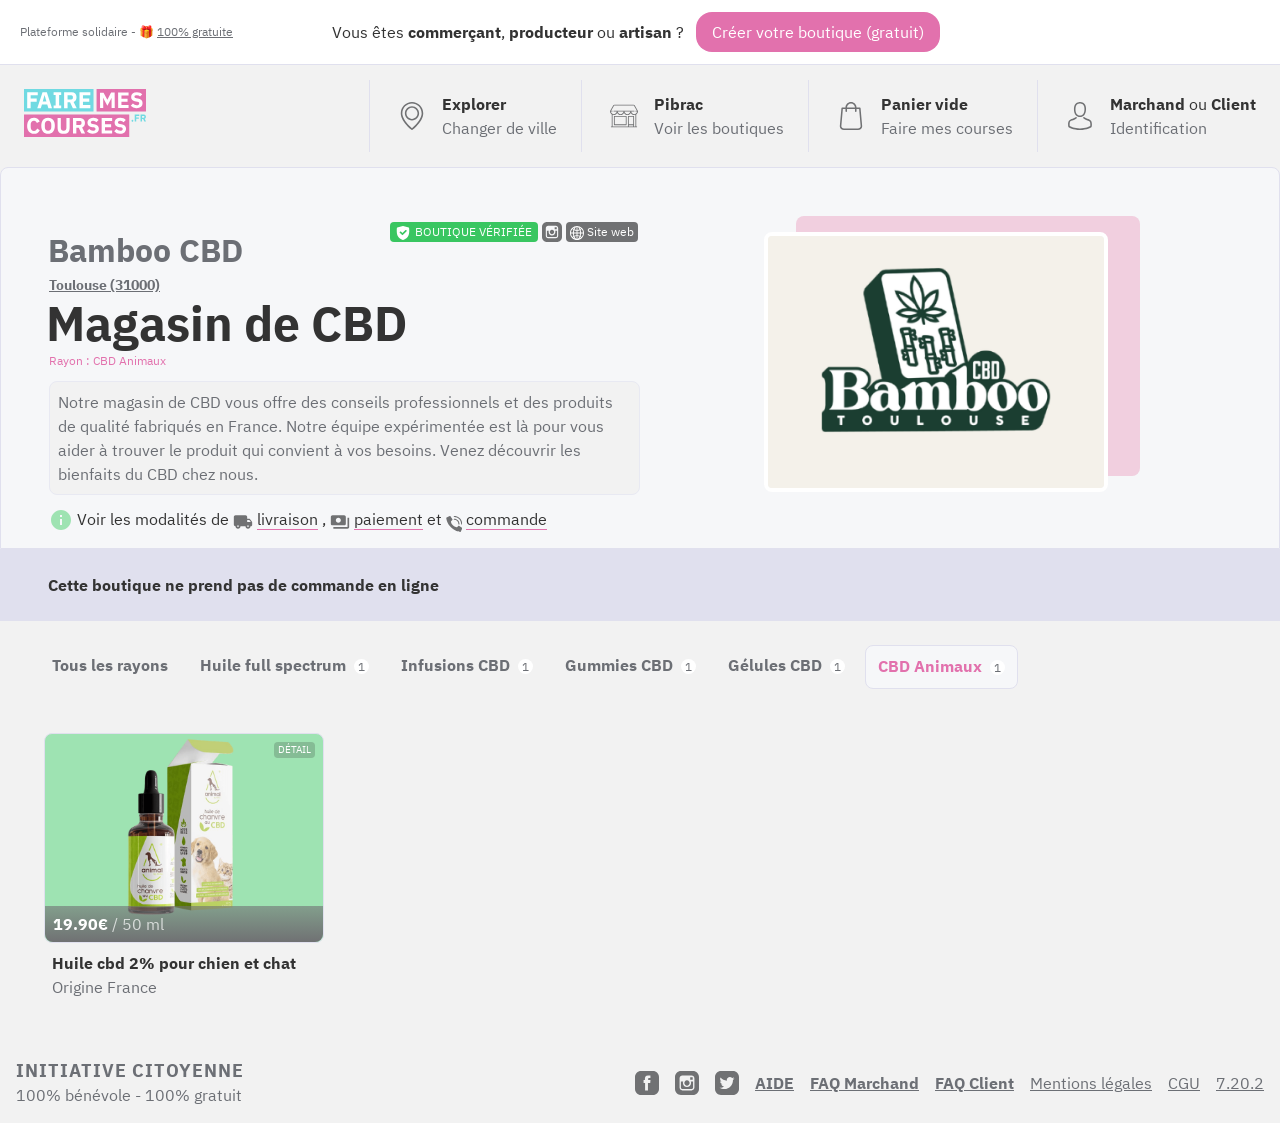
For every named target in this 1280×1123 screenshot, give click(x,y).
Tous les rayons (110, 665)
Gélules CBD (786, 665)
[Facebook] (647, 1083)
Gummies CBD (630, 665)
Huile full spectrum (284, 665)
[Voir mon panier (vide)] (922, 116)
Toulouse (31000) (104, 285)
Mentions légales (1091, 1083)
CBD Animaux (941, 666)
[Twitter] (727, 1083)
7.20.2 (1240, 1083)
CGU (1184, 1083)
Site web (602, 232)
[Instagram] (687, 1083)
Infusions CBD (467, 665)
